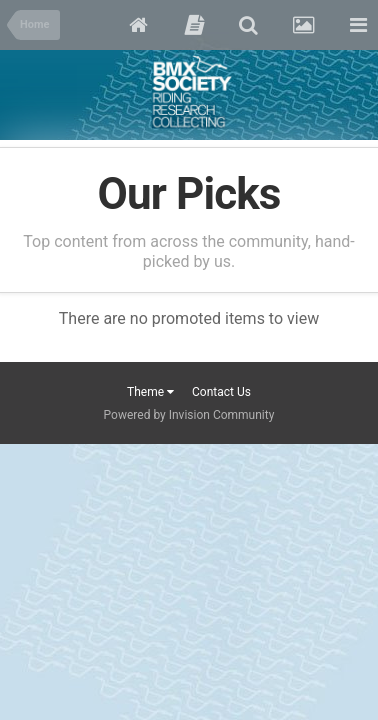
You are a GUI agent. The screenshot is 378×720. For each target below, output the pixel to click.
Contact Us (221, 392)
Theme (150, 392)
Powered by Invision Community (189, 415)
